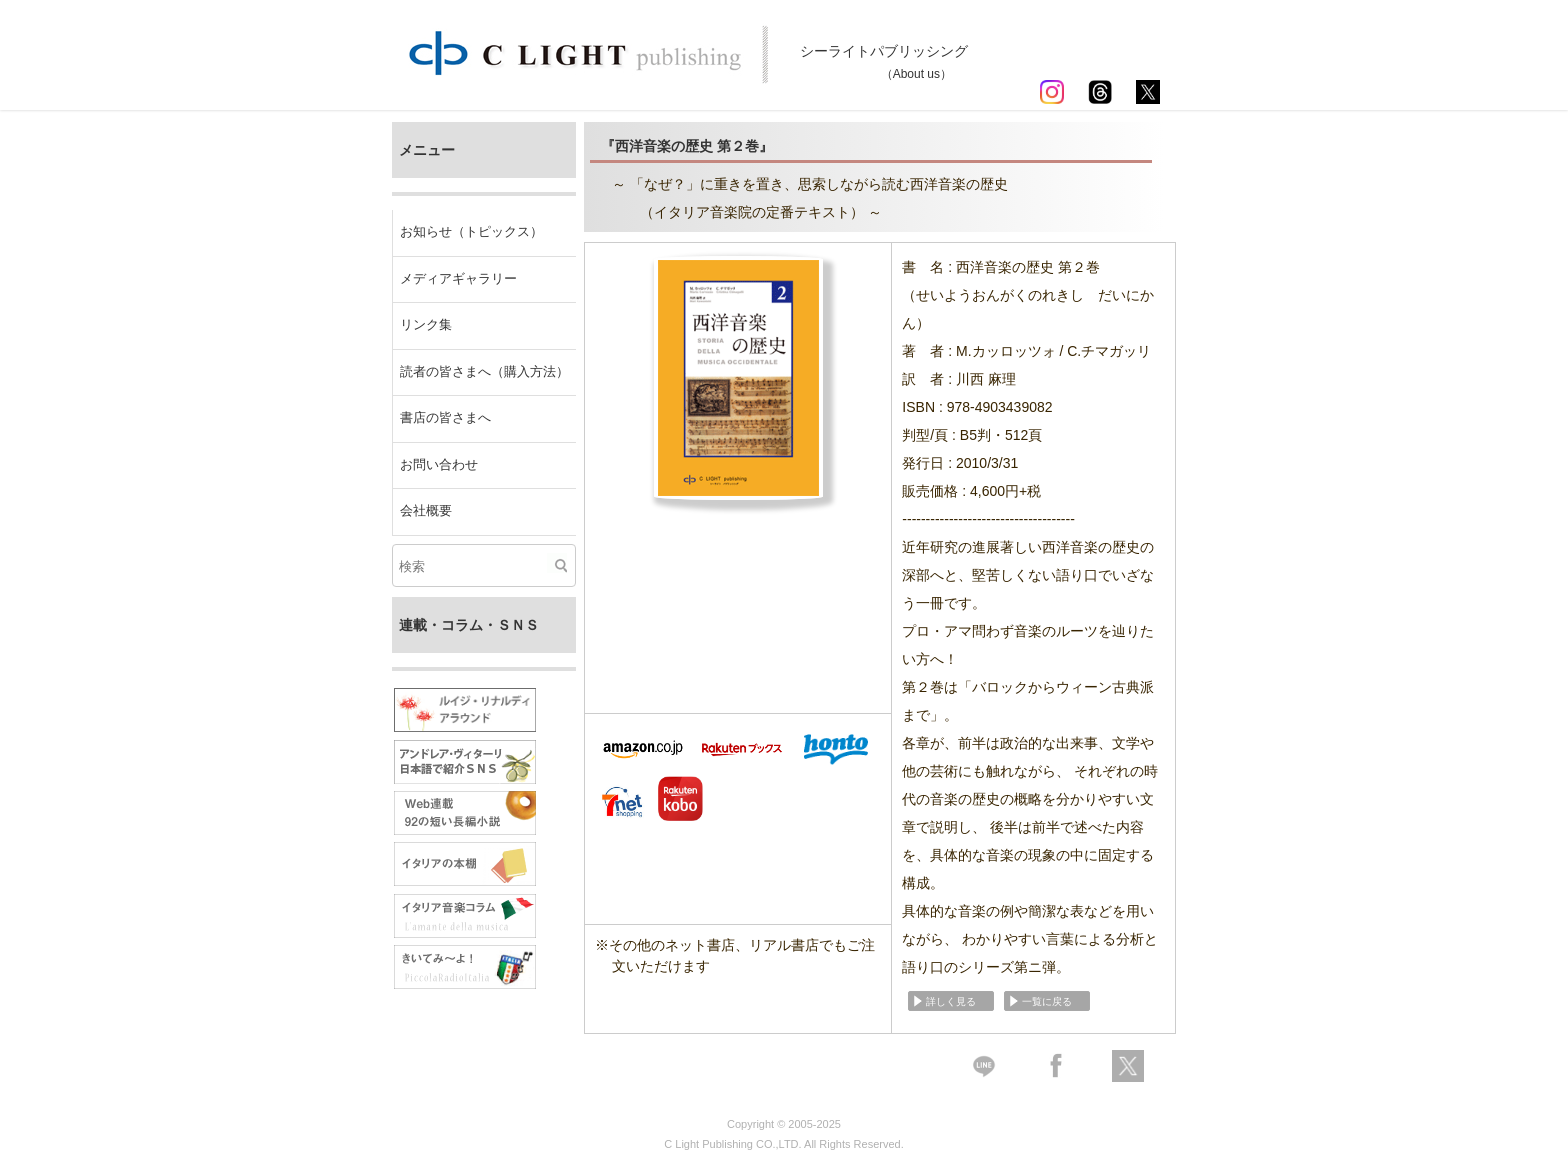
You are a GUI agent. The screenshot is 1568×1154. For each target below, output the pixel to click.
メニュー (427, 150)
